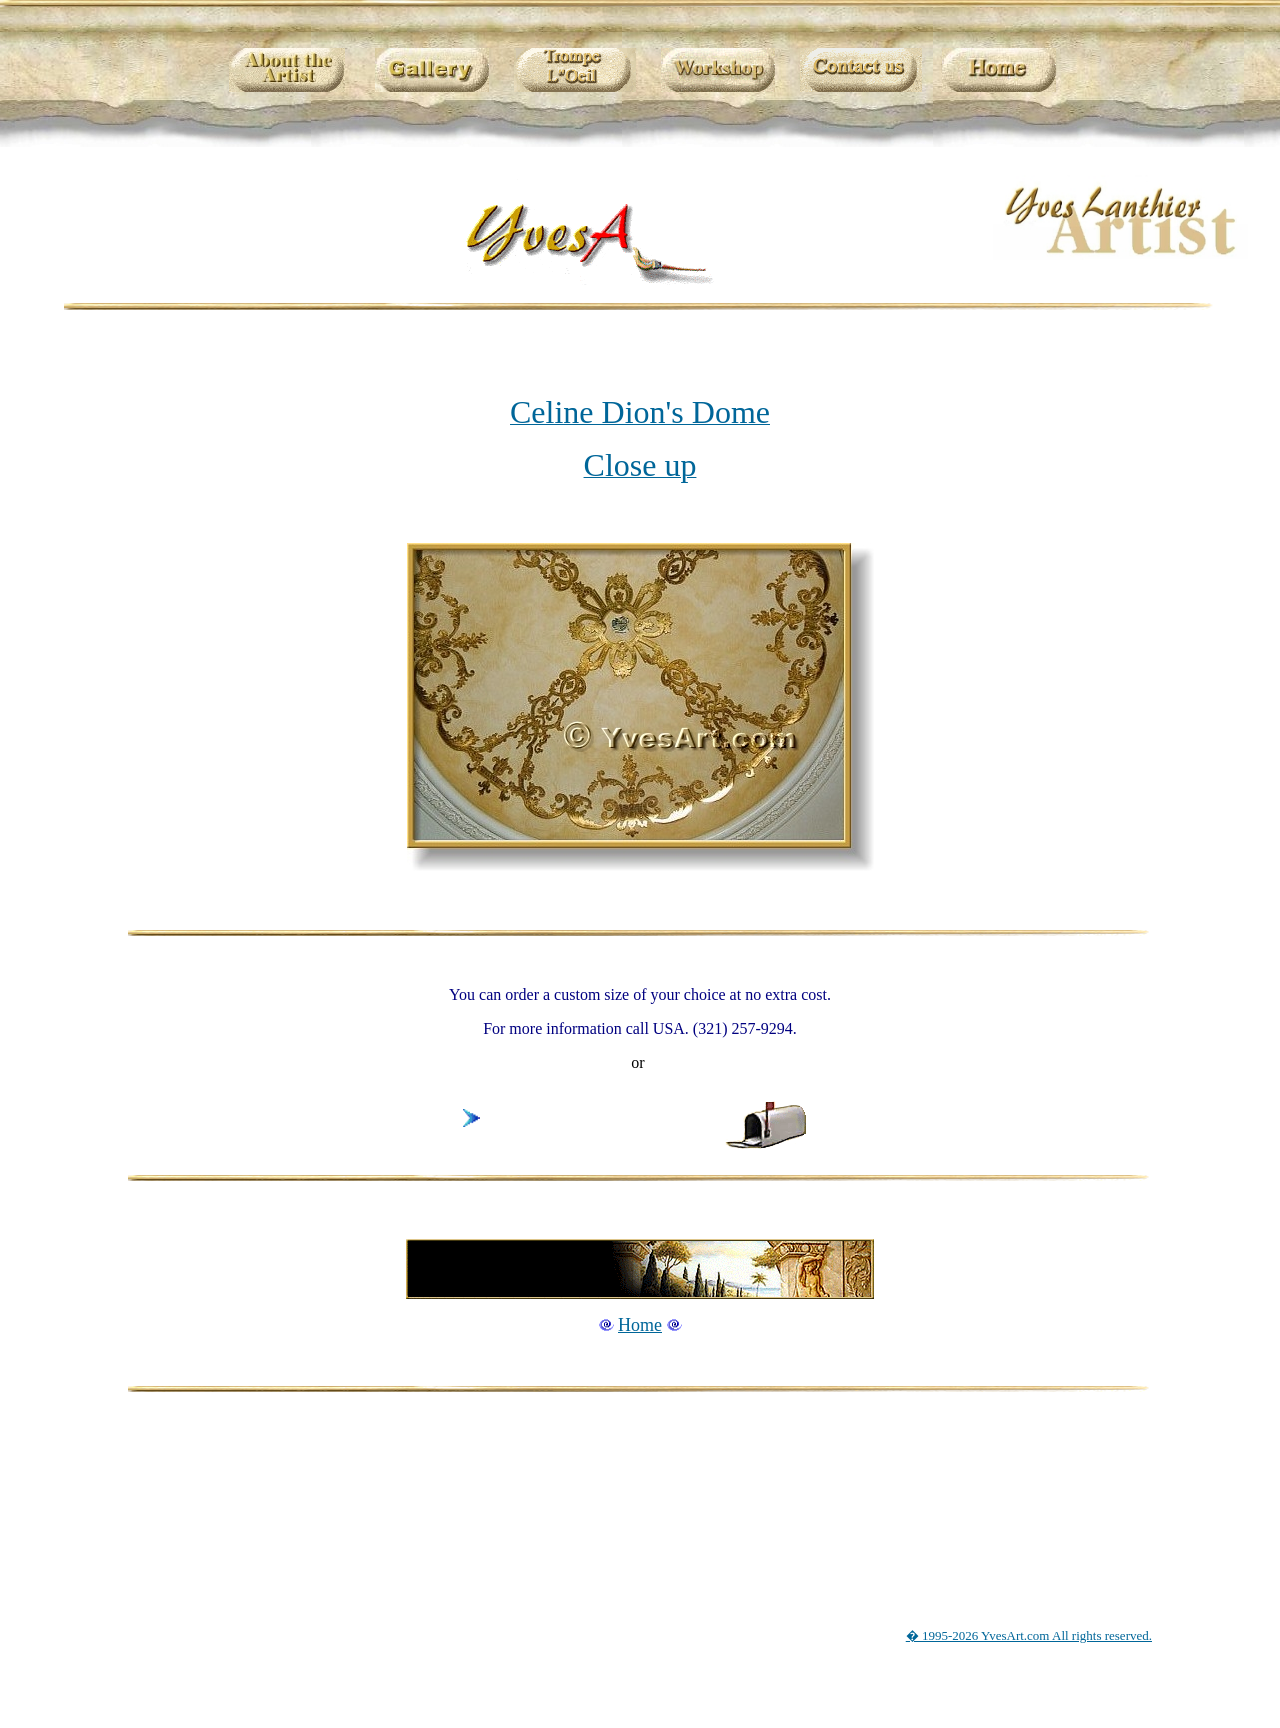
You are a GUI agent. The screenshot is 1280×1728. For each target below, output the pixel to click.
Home (640, 1325)
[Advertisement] (644, 1490)
